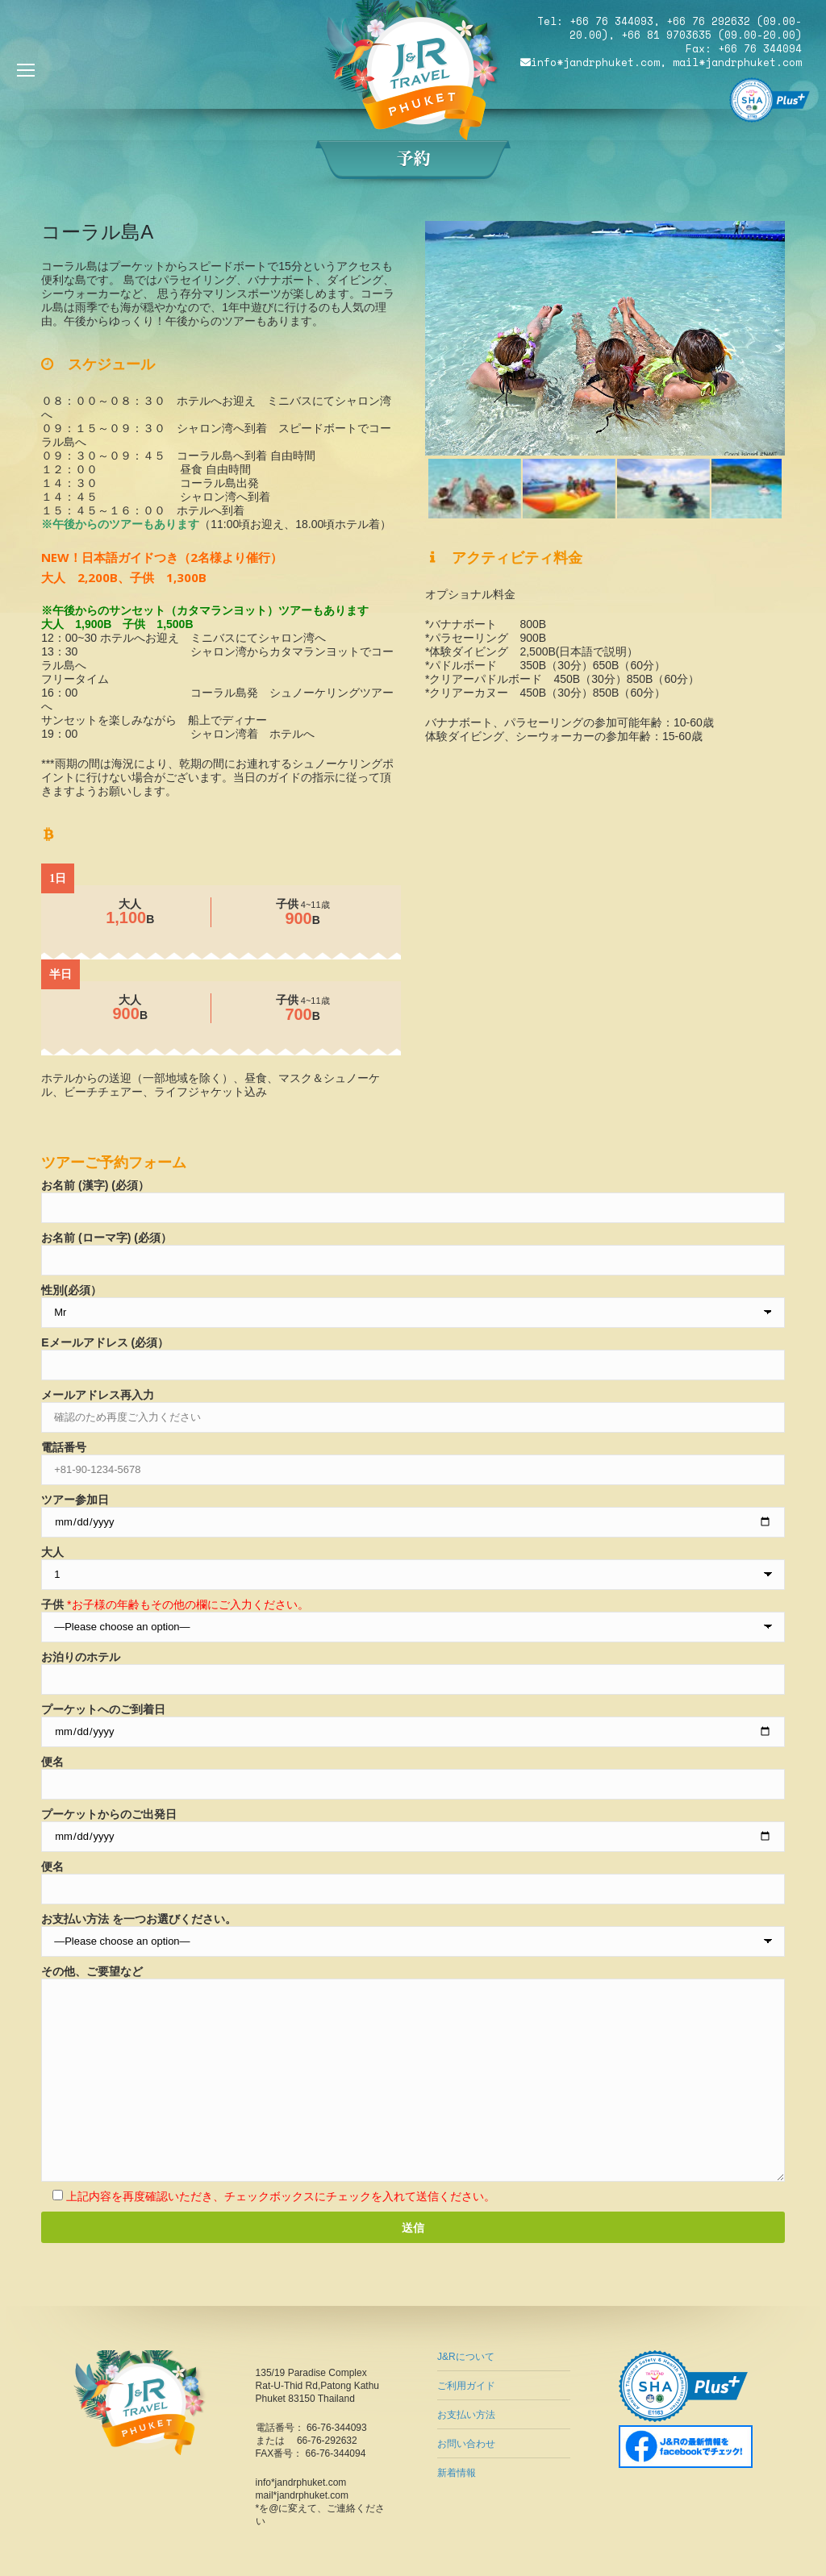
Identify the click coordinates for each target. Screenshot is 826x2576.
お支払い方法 (466, 2414)
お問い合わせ (466, 2443)
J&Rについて (465, 2356)
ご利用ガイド (466, 2385)
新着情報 (456, 2472)
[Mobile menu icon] (25, 70)
